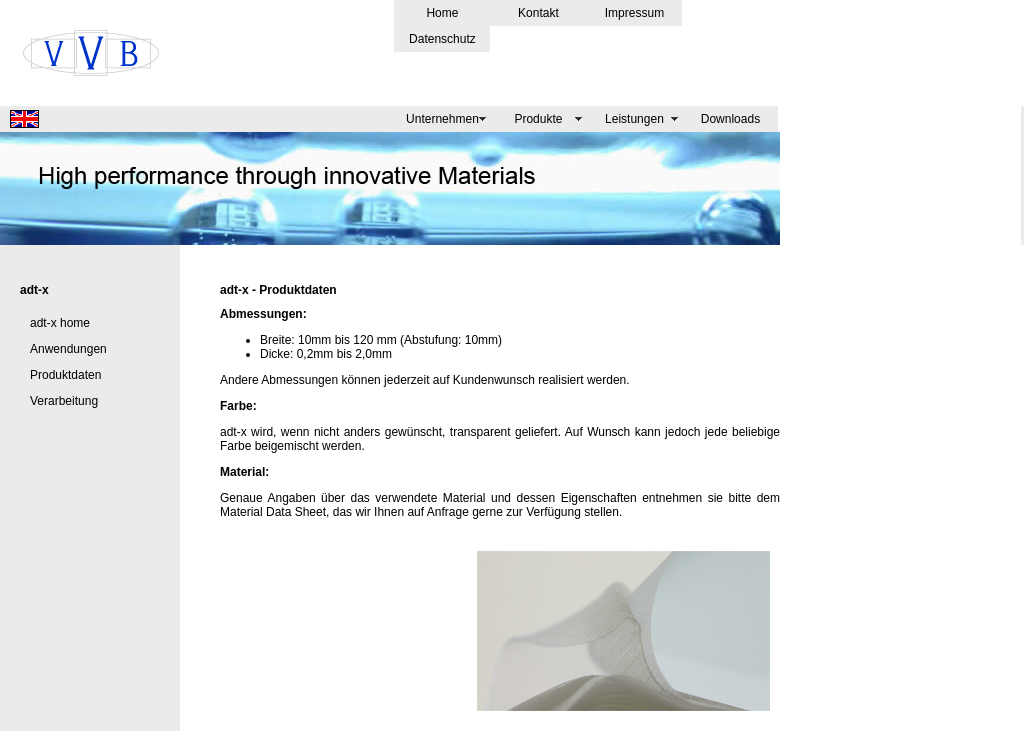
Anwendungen (68, 349)
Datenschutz (442, 39)
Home (442, 13)
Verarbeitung (64, 401)
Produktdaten (65, 375)
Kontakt (538, 13)
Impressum (634, 13)
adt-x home (60, 323)
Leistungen (634, 119)
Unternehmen (442, 119)
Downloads (730, 119)
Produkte (538, 119)
